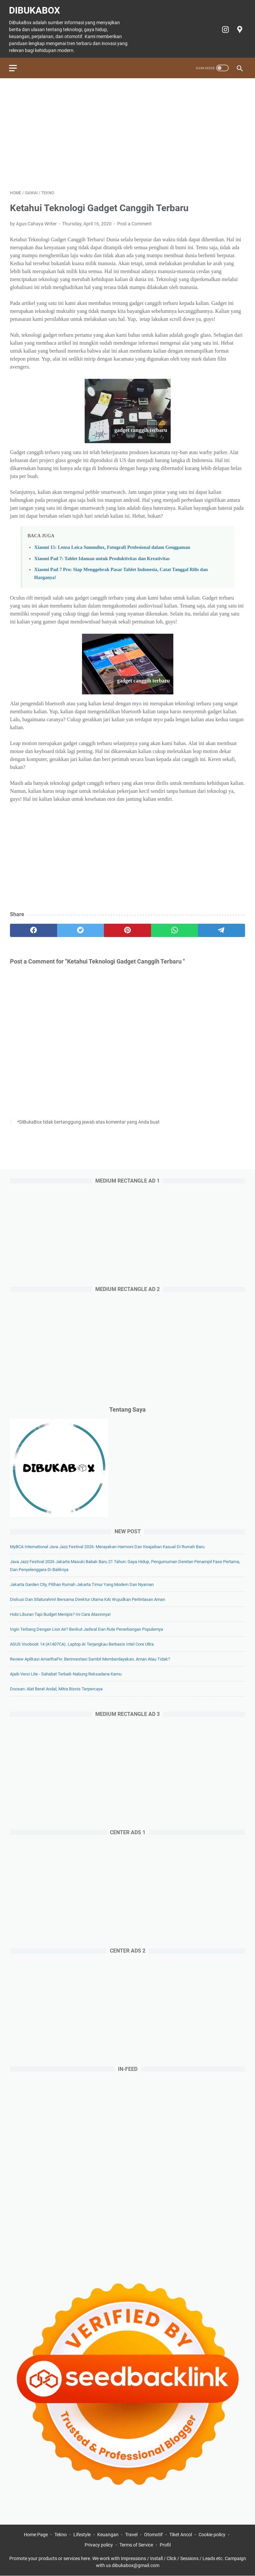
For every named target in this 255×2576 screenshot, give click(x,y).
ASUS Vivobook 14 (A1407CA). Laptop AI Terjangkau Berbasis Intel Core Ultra (82, 1643)
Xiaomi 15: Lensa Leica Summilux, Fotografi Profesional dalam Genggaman (112, 544)
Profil (165, 2545)
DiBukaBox (35, 7)
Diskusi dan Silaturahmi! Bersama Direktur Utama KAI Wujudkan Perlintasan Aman (87, 1598)
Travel (131, 2535)
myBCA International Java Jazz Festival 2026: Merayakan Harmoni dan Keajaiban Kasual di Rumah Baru (107, 1546)
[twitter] (80, 927)
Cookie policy (212, 2535)
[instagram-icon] (223, 27)
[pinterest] (127, 927)
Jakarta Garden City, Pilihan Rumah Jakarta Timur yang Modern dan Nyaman (82, 1583)
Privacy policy (99, 2545)
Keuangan (108, 2535)
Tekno (60, 2535)
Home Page (36, 2535)
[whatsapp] (174, 927)
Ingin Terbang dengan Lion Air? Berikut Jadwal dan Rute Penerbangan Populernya (86, 1628)
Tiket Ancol (180, 2535)
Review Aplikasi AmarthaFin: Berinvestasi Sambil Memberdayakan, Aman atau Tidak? (90, 1658)
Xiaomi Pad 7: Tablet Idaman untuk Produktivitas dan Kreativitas (102, 555)
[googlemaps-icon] (238, 27)
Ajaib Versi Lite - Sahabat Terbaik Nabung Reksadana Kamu (66, 1673)
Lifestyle (82, 2535)
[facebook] (33, 927)
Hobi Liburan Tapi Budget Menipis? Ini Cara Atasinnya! (60, 1613)
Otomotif (153, 2535)
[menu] (18, 64)
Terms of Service (136, 2545)
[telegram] (221, 927)
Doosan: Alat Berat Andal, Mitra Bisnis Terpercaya (56, 1688)
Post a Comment (134, 221)
